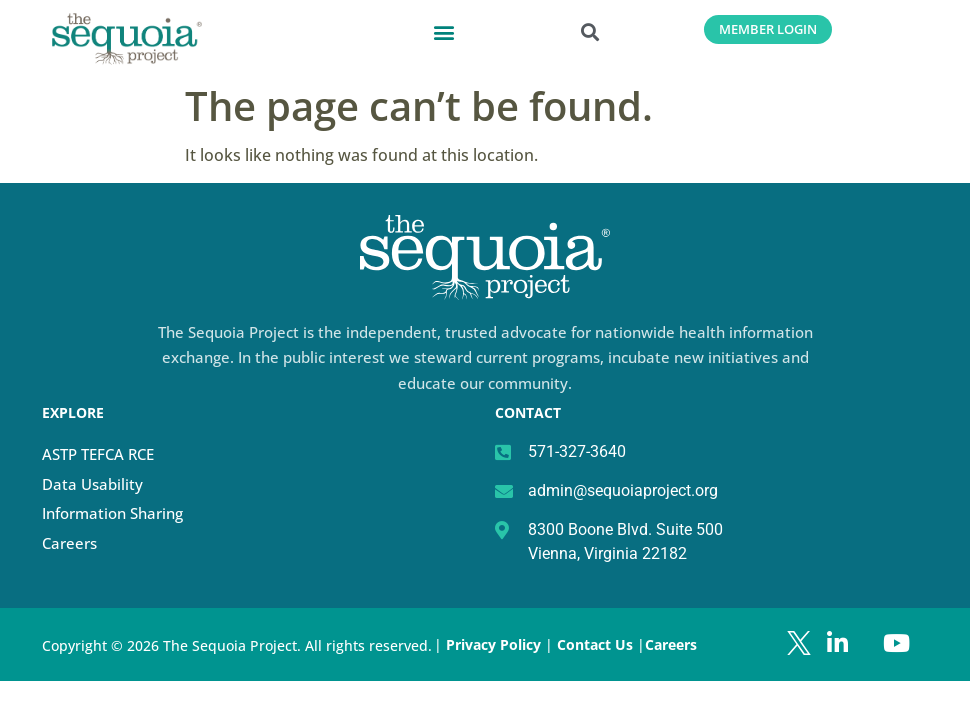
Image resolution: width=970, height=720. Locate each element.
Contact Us (597, 644)
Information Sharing (112, 513)
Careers (69, 543)
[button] (444, 31)
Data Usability (92, 484)
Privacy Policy (493, 644)
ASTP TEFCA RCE (98, 454)
